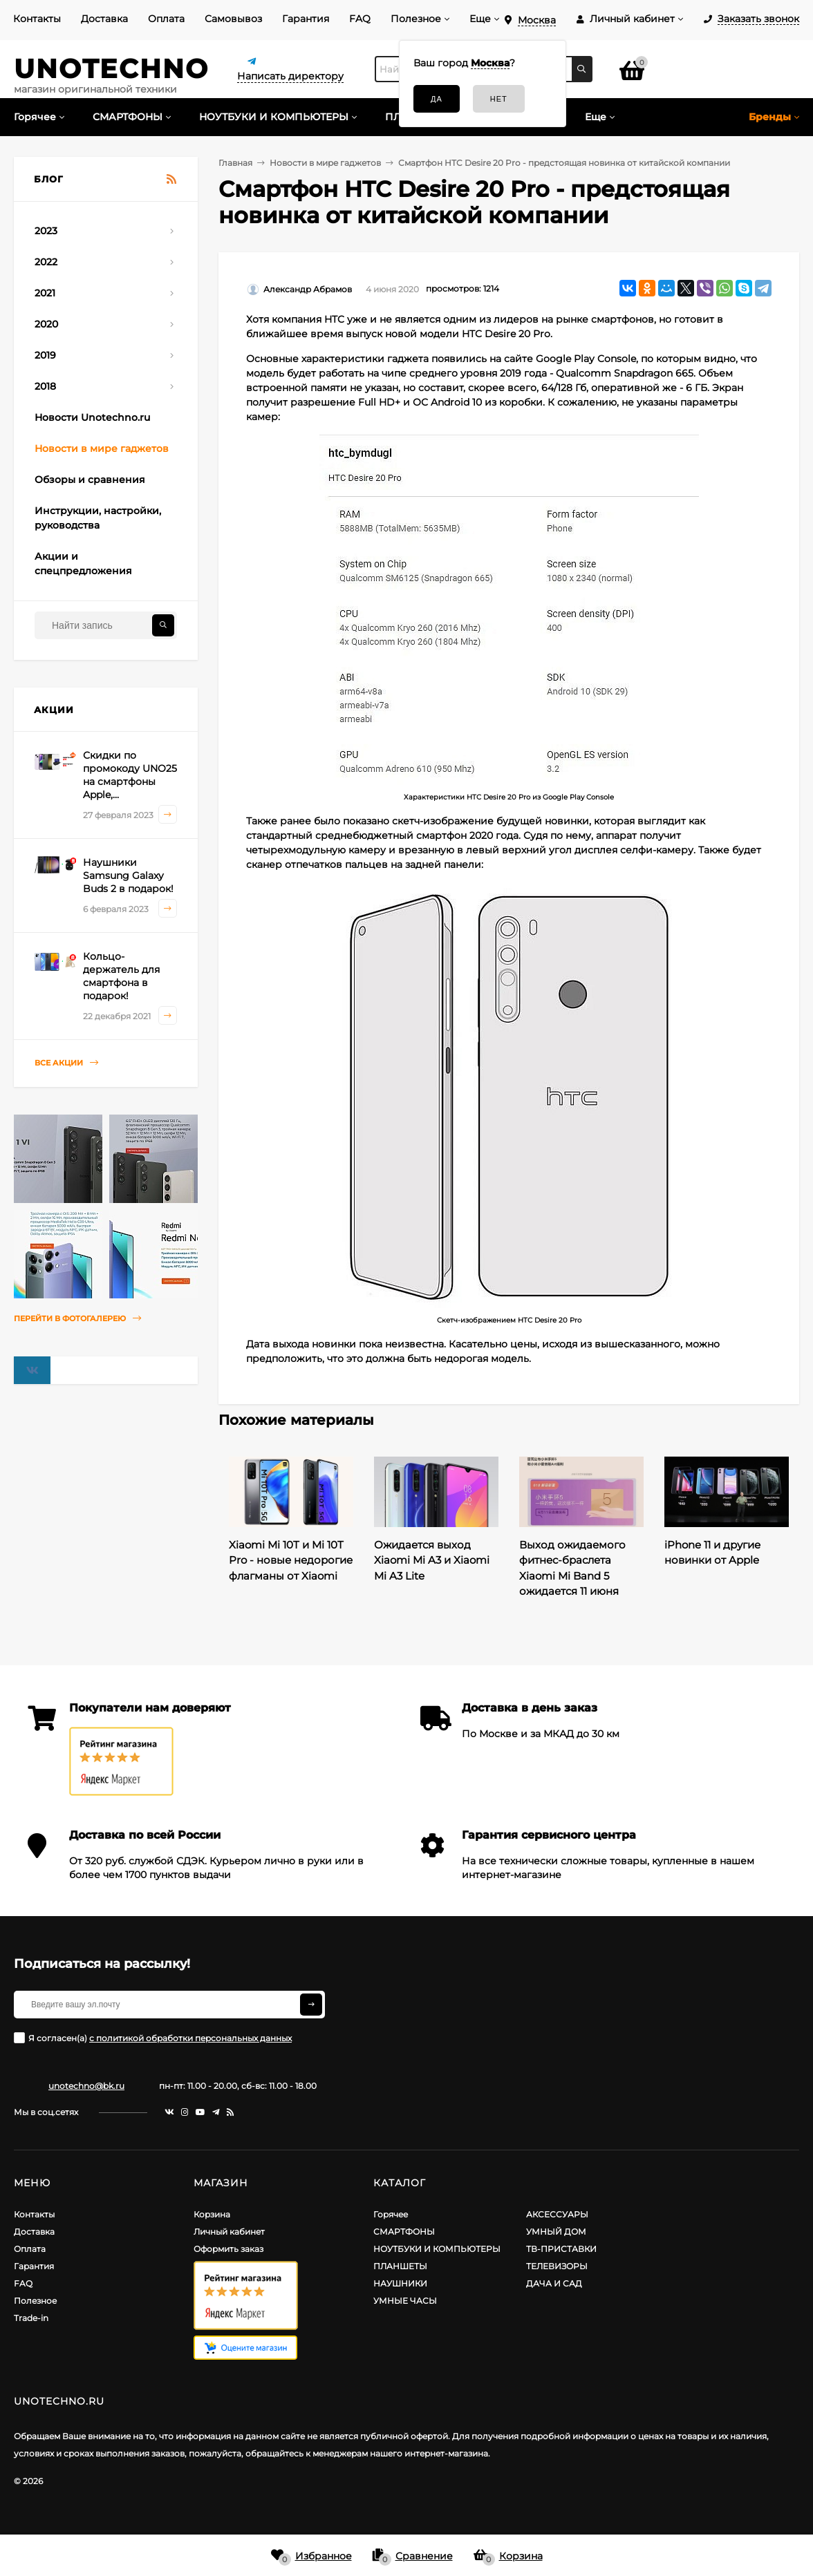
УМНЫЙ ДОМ (556, 2231)
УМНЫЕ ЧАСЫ (405, 2300)
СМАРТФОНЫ (404, 2231)
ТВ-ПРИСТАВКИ (561, 2249)
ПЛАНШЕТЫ (400, 2266)
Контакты (37, 18)
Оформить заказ (228, 2249)
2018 (45, 386)
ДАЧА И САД (554, 2283)
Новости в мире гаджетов (102, 448)
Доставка (104, 18)
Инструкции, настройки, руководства (98, 517)
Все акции (66, 1063)
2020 (46, 324)
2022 (46, 262)
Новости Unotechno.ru (92, 417)
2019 (45, 355)
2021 (45, 293)
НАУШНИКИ (400, 2283)
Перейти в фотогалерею (77, 1318)
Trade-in (31, 2318)
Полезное (416, 18)
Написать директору (290, 76)
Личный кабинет (229, 2231)
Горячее (390, 2214)
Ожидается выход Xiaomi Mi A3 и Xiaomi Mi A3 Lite (431, 1560)
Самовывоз (233, 18)
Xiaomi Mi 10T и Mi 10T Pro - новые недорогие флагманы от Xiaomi (291, 1560)
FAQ (360, 18)
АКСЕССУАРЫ (557, 2214)
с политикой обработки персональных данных (190, 2038)
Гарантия (305, 18)
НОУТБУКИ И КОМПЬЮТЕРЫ (437, 2249)
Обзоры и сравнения (90, 479)
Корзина (212, 2214)
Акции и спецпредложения (83, 563)
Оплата (166, 18)
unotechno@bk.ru (86, 2086)
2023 (46, 231)
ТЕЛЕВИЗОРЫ (557, 2266)
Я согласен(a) (153, 2037)
